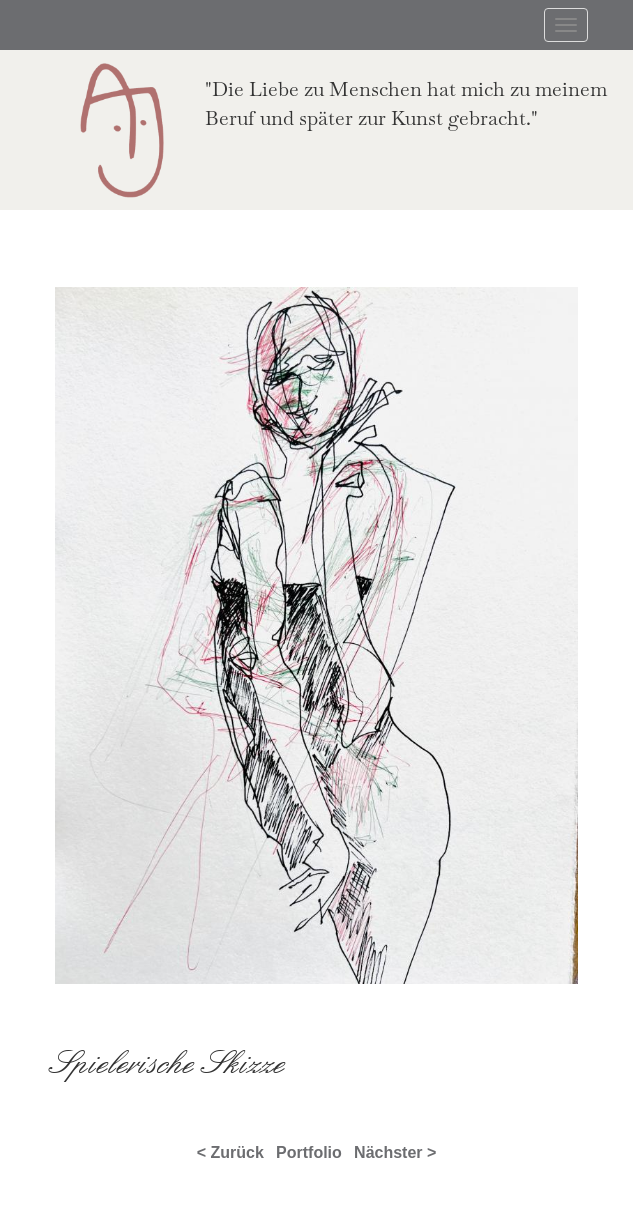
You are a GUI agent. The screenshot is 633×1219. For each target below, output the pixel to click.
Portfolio (309, 1152)
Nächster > (395, 1152)
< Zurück (230, 1152)
